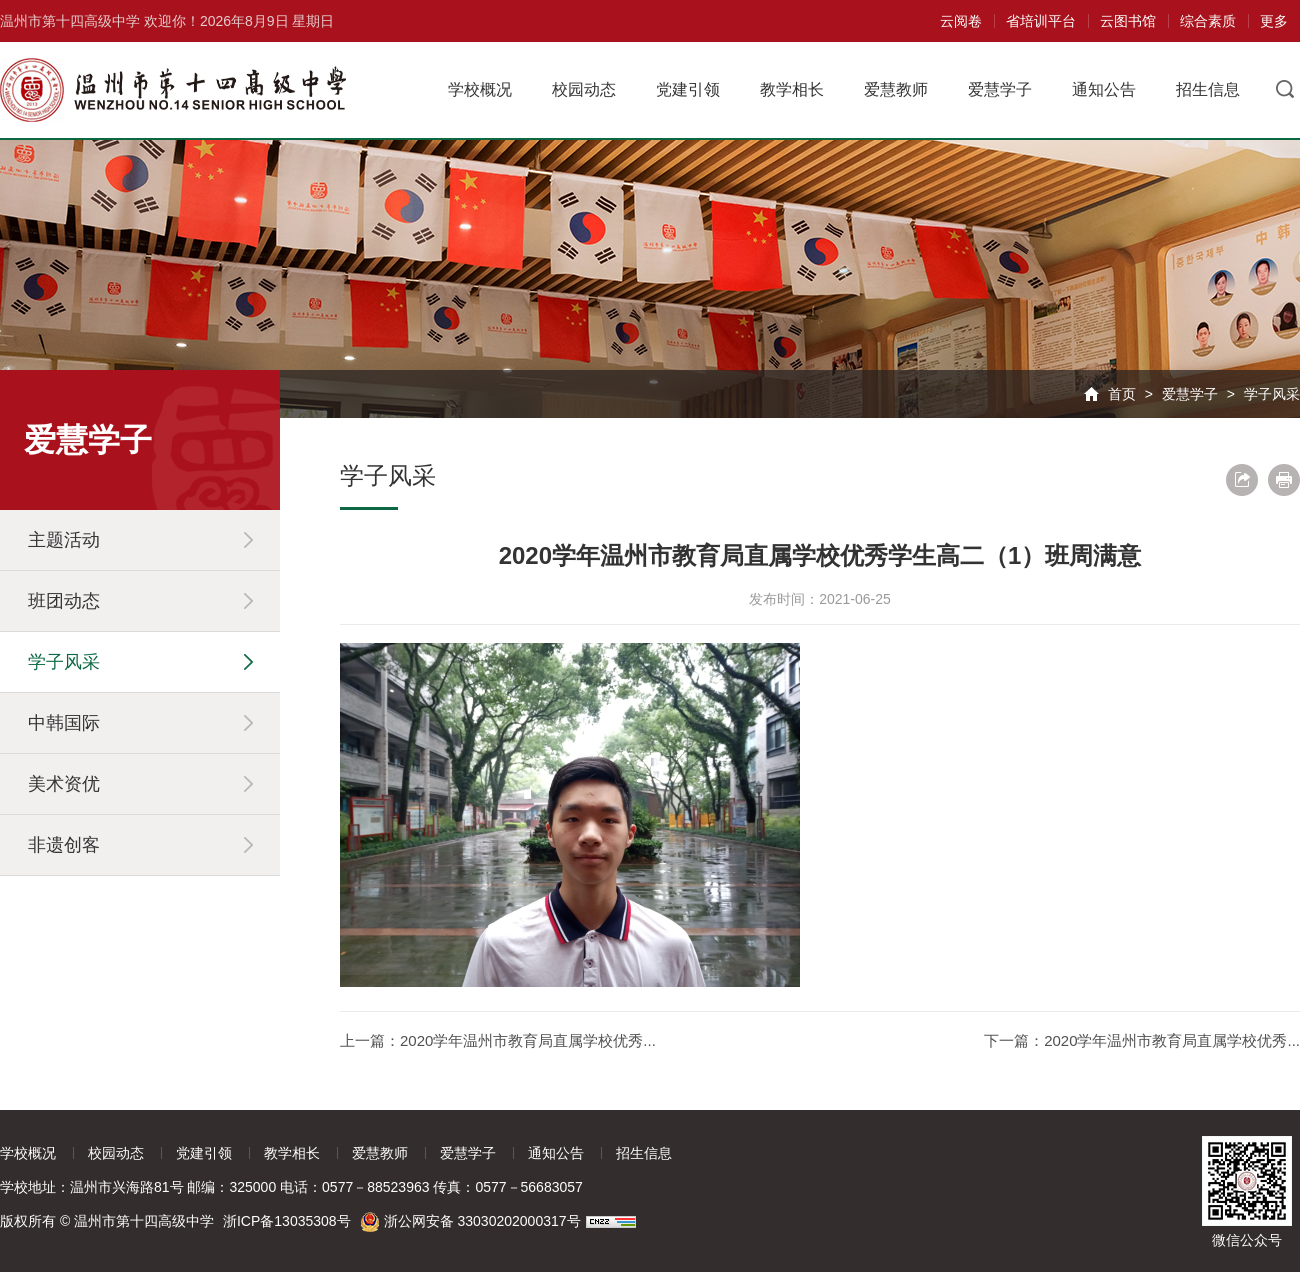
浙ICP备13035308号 (287, 1221)
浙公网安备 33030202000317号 (471, 1221)
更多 (1274, 21)
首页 (1122, 394)
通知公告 (1104, 89)
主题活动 (64, 540)
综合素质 (1208, 21)
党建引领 (688, 89)
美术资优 (64, 784)
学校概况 (480, 89)
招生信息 (1208, 89)
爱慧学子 (1000, 89)
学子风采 (1272, 394)
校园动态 (584, 89)
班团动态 (64, 601)
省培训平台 (1041, 21)
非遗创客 (64, 845)
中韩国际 (64, 723)
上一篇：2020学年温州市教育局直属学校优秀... (498, 1040)
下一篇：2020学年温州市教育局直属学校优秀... (1142, 1040)
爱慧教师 (896, 89)
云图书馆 (1128, 21)
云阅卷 (961, 21)
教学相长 (792, 89)
